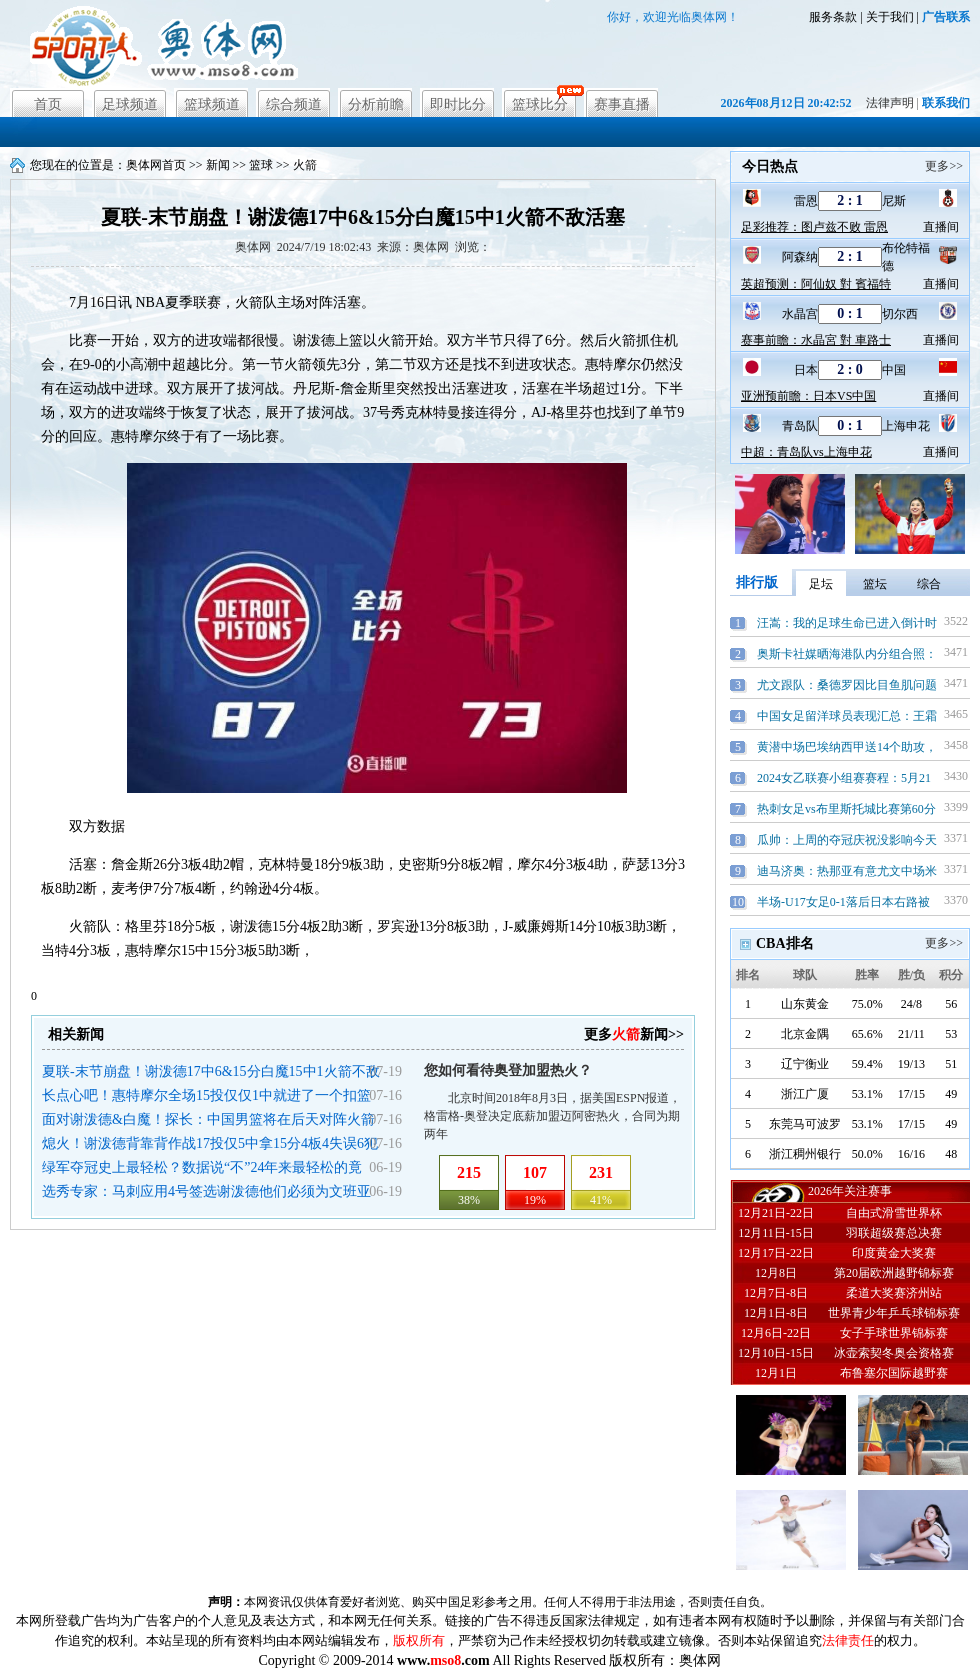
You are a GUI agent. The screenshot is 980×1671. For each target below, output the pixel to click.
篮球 (261, 165)
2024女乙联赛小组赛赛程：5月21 (844, 778)
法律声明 (890, 103)
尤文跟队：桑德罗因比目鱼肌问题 (847, 685)
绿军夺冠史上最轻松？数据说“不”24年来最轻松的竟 (202, 1167)
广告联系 (946, 17)
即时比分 (458, 104)
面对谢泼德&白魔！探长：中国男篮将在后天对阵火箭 (208, 1119)
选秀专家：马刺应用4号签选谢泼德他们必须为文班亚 (206, 1191)
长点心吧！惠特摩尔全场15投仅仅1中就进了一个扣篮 (206, 1095)
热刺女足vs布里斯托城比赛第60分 (846, 809)
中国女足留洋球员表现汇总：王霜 (847, 716)
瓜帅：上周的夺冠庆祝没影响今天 (847, 840)
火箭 (305, 165)
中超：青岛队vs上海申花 (806, 452)
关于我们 (890, 17)
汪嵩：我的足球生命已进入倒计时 (847, 623)
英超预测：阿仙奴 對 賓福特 (816, 284)
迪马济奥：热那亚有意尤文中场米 (847, 871)
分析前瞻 (376, 104)
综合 (929, 584)
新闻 (218, 165)
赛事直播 (622, 104)
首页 (48, 104)
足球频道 (130, 104)
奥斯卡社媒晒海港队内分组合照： (847, 654)
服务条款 (833, 17)
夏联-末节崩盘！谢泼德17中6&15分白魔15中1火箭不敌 (211, 1071)
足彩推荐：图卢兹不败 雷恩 (814, 227)
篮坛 (875, 584)
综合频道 (294, 104)
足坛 (821, 584)
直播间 (941, 227)
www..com (443, 1660)
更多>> (944, 166)
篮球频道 (212, 104)
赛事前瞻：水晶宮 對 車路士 (816, 340)
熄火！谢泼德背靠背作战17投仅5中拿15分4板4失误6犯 (210, 1143)
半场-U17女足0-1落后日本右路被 (843, 902)
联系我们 (946, 103)
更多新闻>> (634, 1034)
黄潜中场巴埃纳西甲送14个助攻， (847, 747)
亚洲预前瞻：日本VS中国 (808, 396)
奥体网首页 (156, 165)
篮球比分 (540, 104)
